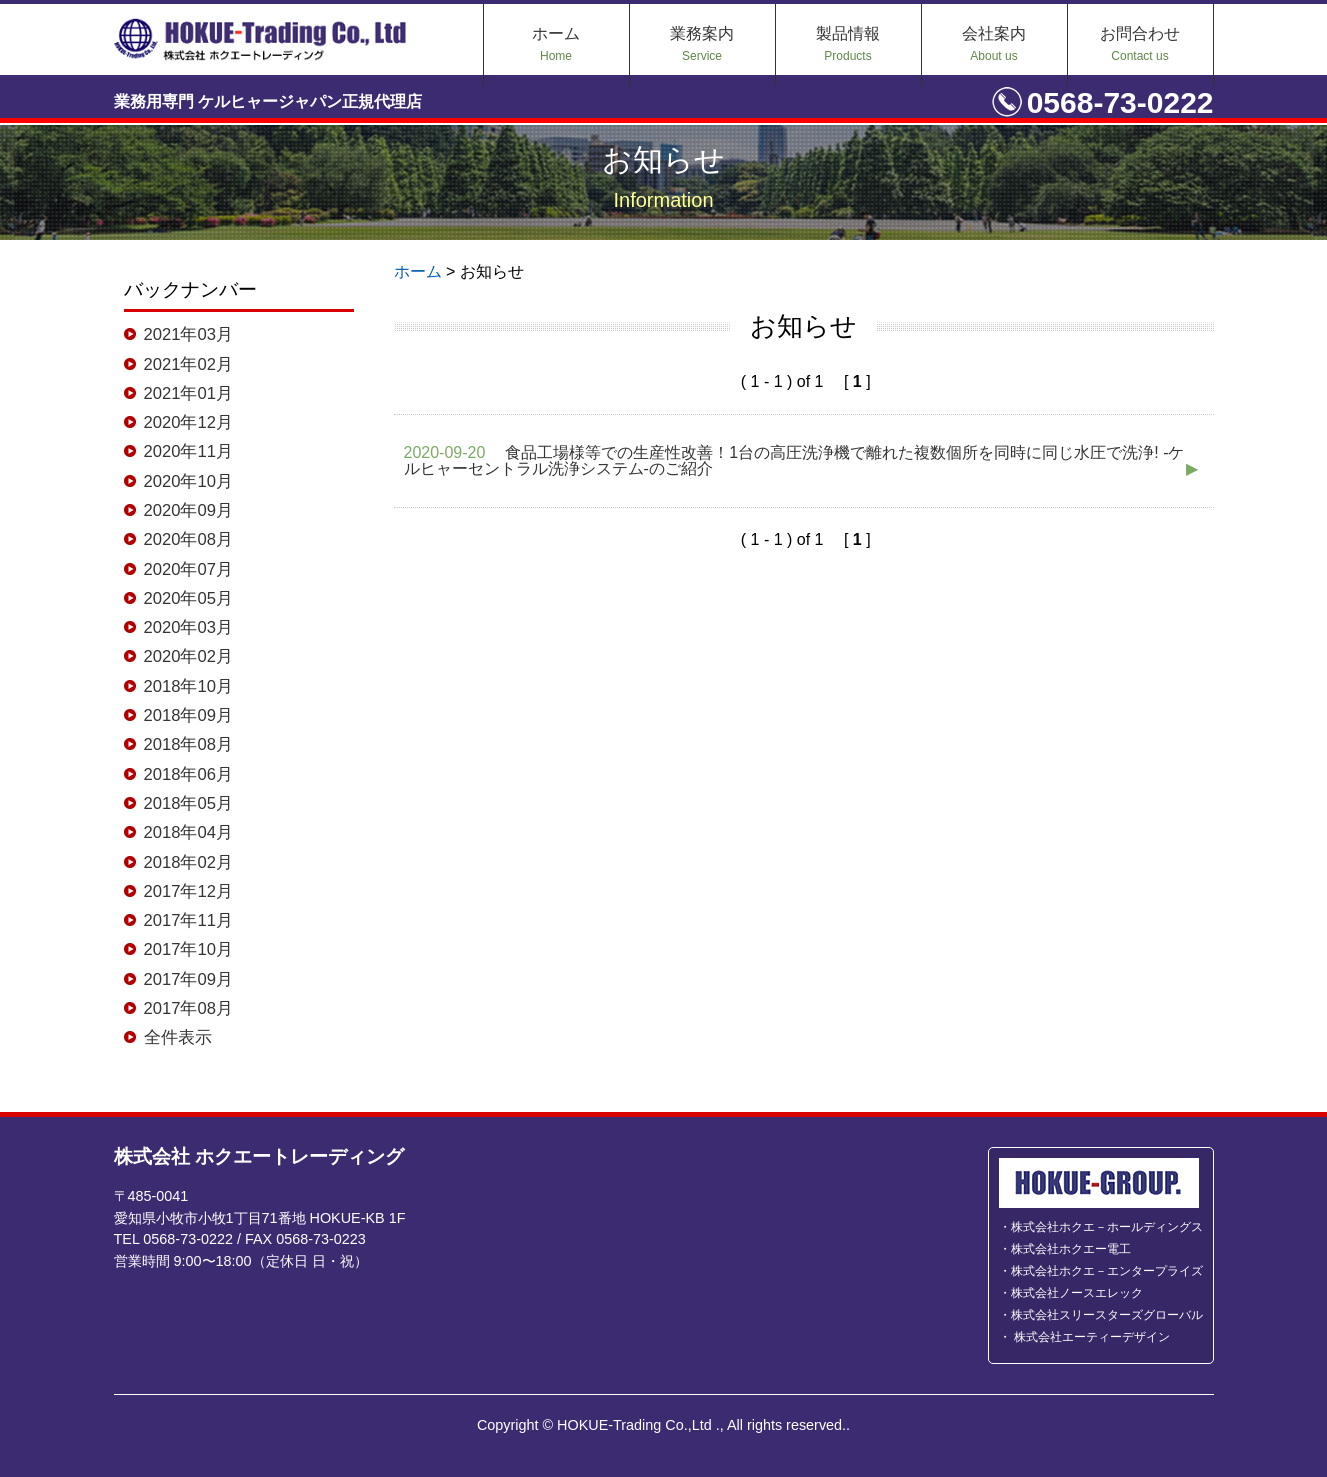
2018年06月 (182, 775)
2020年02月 (182, 658)
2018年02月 (182, 864)
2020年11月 (182, 452)
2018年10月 (182, 687)
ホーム (556, 44)
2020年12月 (182, 422)
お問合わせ (1140, 44)
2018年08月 (182, 746)
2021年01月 (182, 393)
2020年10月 (182, 481)
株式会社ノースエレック (1077, 1293)
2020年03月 (182, 628)
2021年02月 (182, 364)
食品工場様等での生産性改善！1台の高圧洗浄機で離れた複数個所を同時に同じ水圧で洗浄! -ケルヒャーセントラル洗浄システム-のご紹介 (802, 460)
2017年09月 (182, 981)
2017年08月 (182, 1011)
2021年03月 (182, 334)
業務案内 (702, 44)
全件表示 (172, 1040)
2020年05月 (182, 599)
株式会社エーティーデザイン (1090, 1337)
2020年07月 (182, 569)
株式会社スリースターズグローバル (1107, 1315)
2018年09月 (182, 716)
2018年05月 (182, 805)
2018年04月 (182, 834)
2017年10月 (182, 952)
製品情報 (848, 44)
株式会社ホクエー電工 (1071, 1249)
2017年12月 (182, 893)
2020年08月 (182, 540)
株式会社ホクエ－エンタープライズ (1107, 1271)
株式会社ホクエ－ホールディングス (1107, 1227)
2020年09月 (182, 511)
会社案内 (994, 44)
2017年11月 (182, 922)
